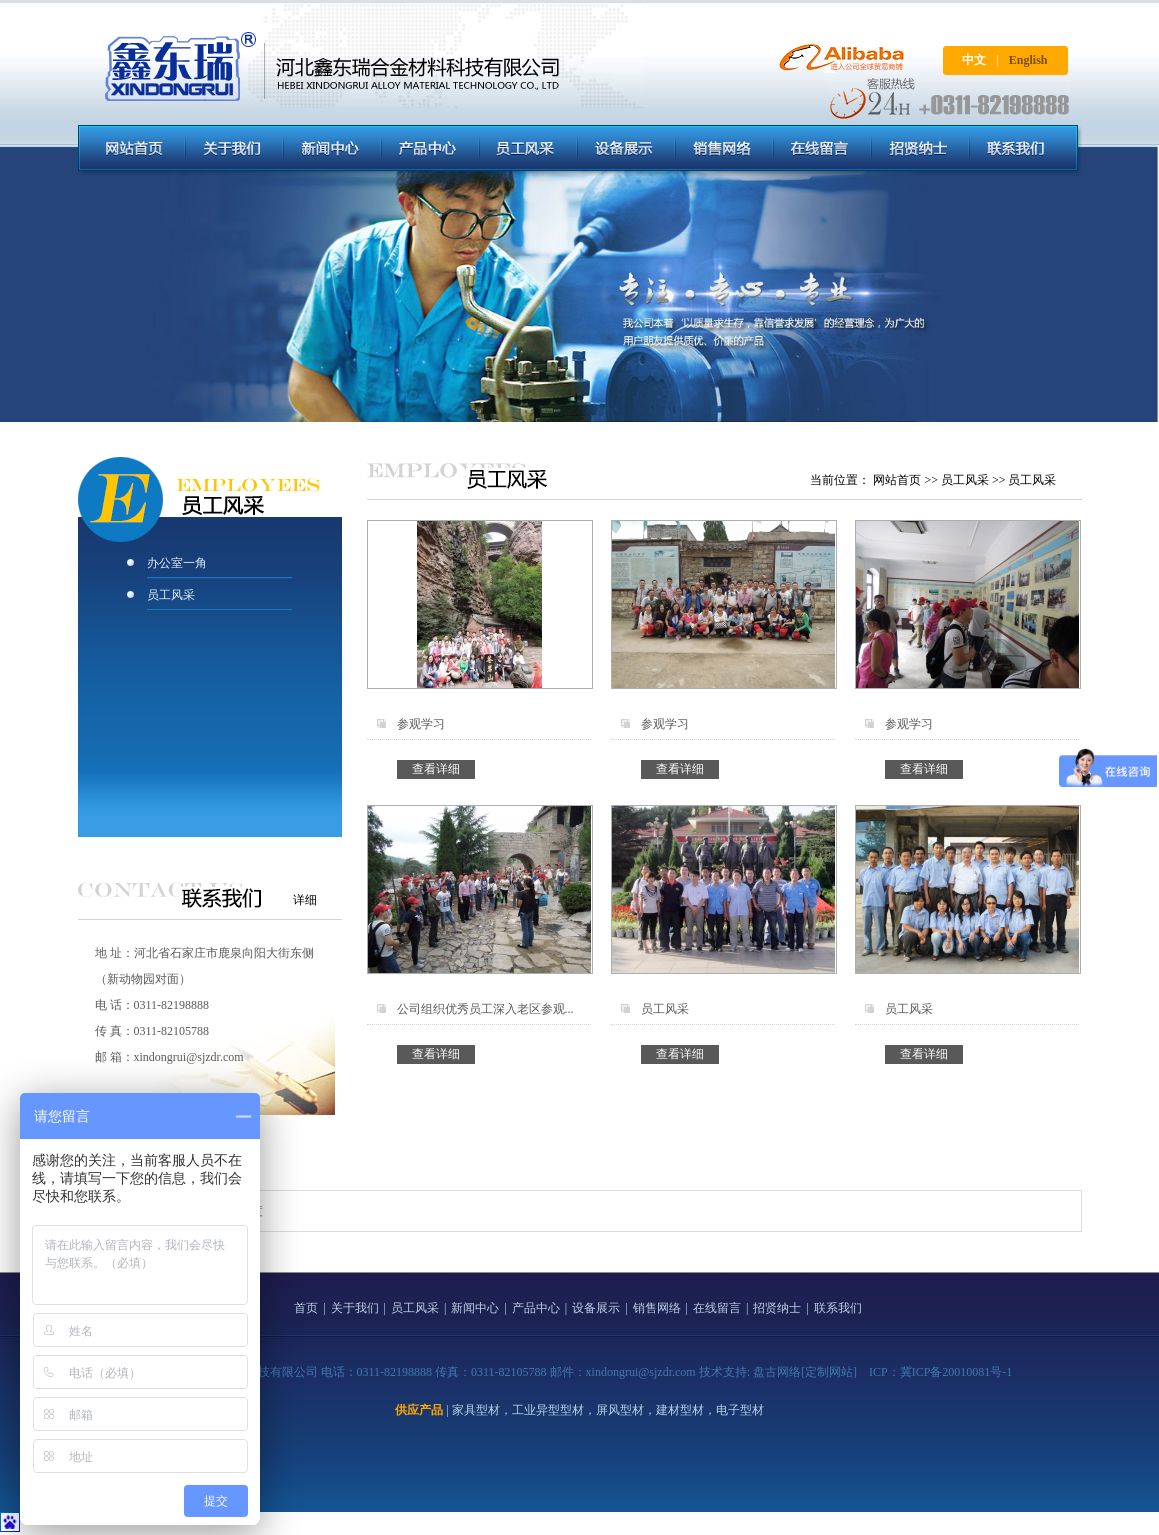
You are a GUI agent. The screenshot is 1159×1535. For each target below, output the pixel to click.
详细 (305, 900)
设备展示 (596, 1308)
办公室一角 (177, 563)
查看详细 (436, 769)
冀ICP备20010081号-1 (956, 1372)
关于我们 (355, 1308)
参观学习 (421, 724)
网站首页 (897, 480)
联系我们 (838, 1308)
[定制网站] (829, 1372)
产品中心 (536, 1308)
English (1028, 60)
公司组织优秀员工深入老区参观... (485, 1009)
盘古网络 (777, 1372)
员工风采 (171, 595)
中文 (974, 60)
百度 (251, 1211)
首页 (306, 1308)
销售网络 (657, 1308)
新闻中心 (475, 1308)
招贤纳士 (777, 1308)
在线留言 (717, 1308)
